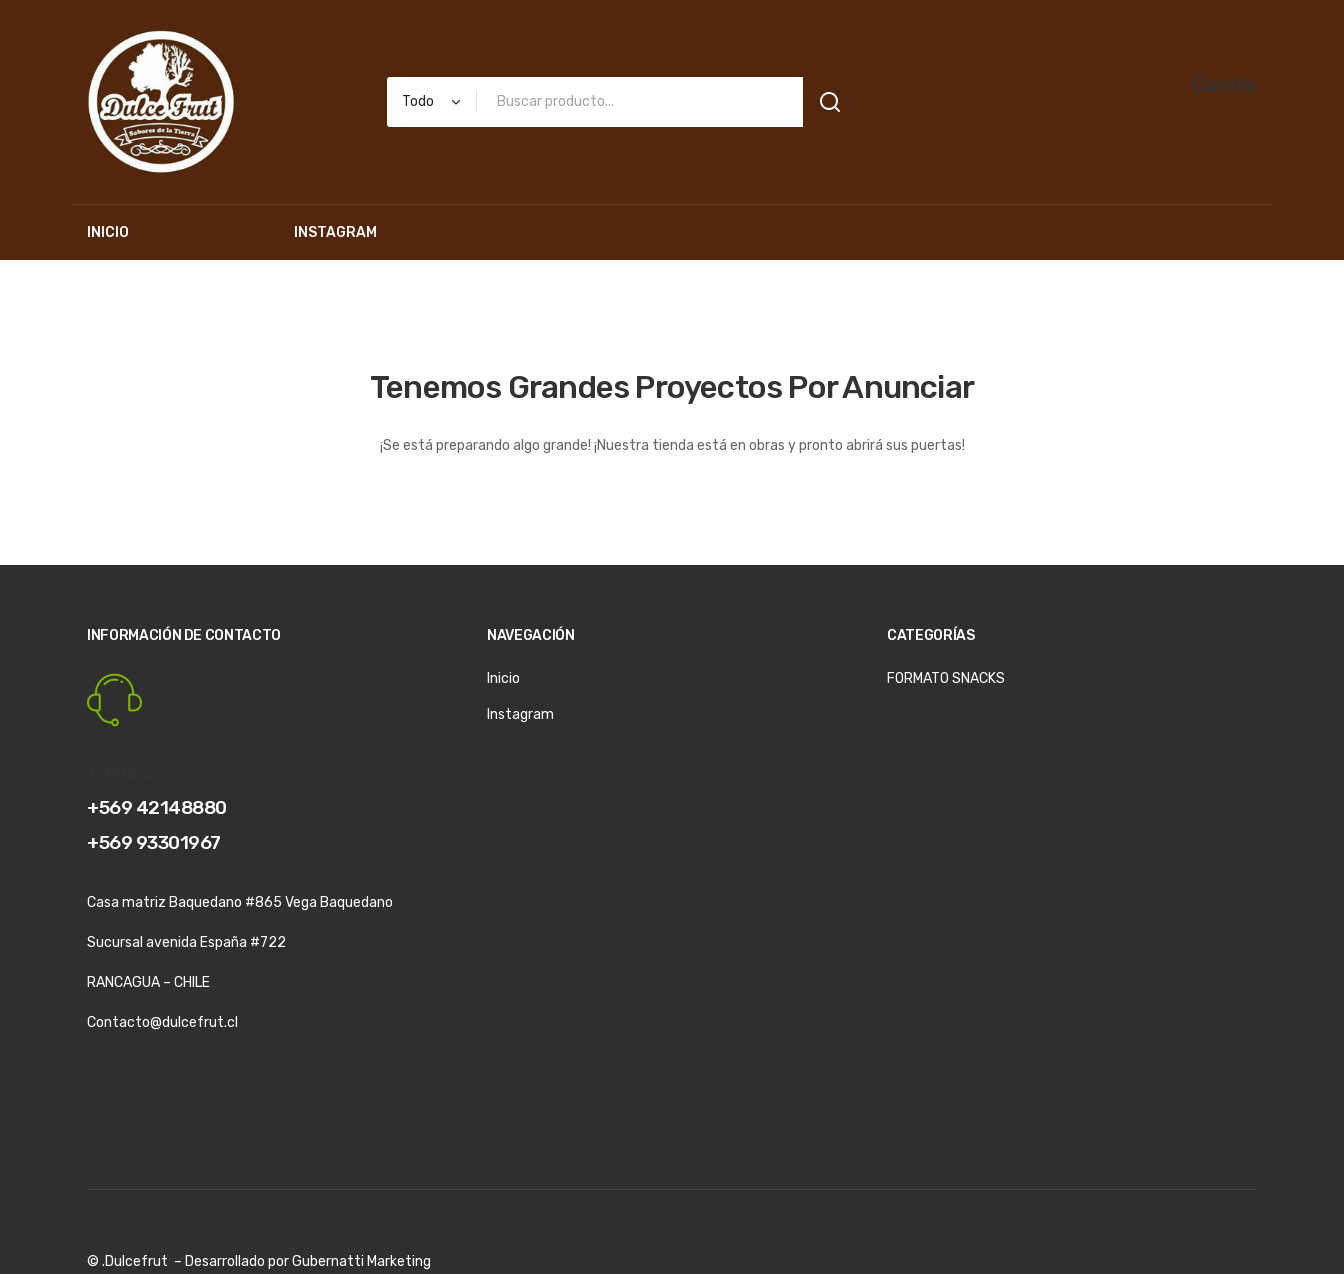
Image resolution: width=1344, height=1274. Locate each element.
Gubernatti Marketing (361, 1261)
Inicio (503, 678)
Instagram (520, 714)
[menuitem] (108, 232)
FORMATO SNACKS (946, 678)
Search (830, 102)
